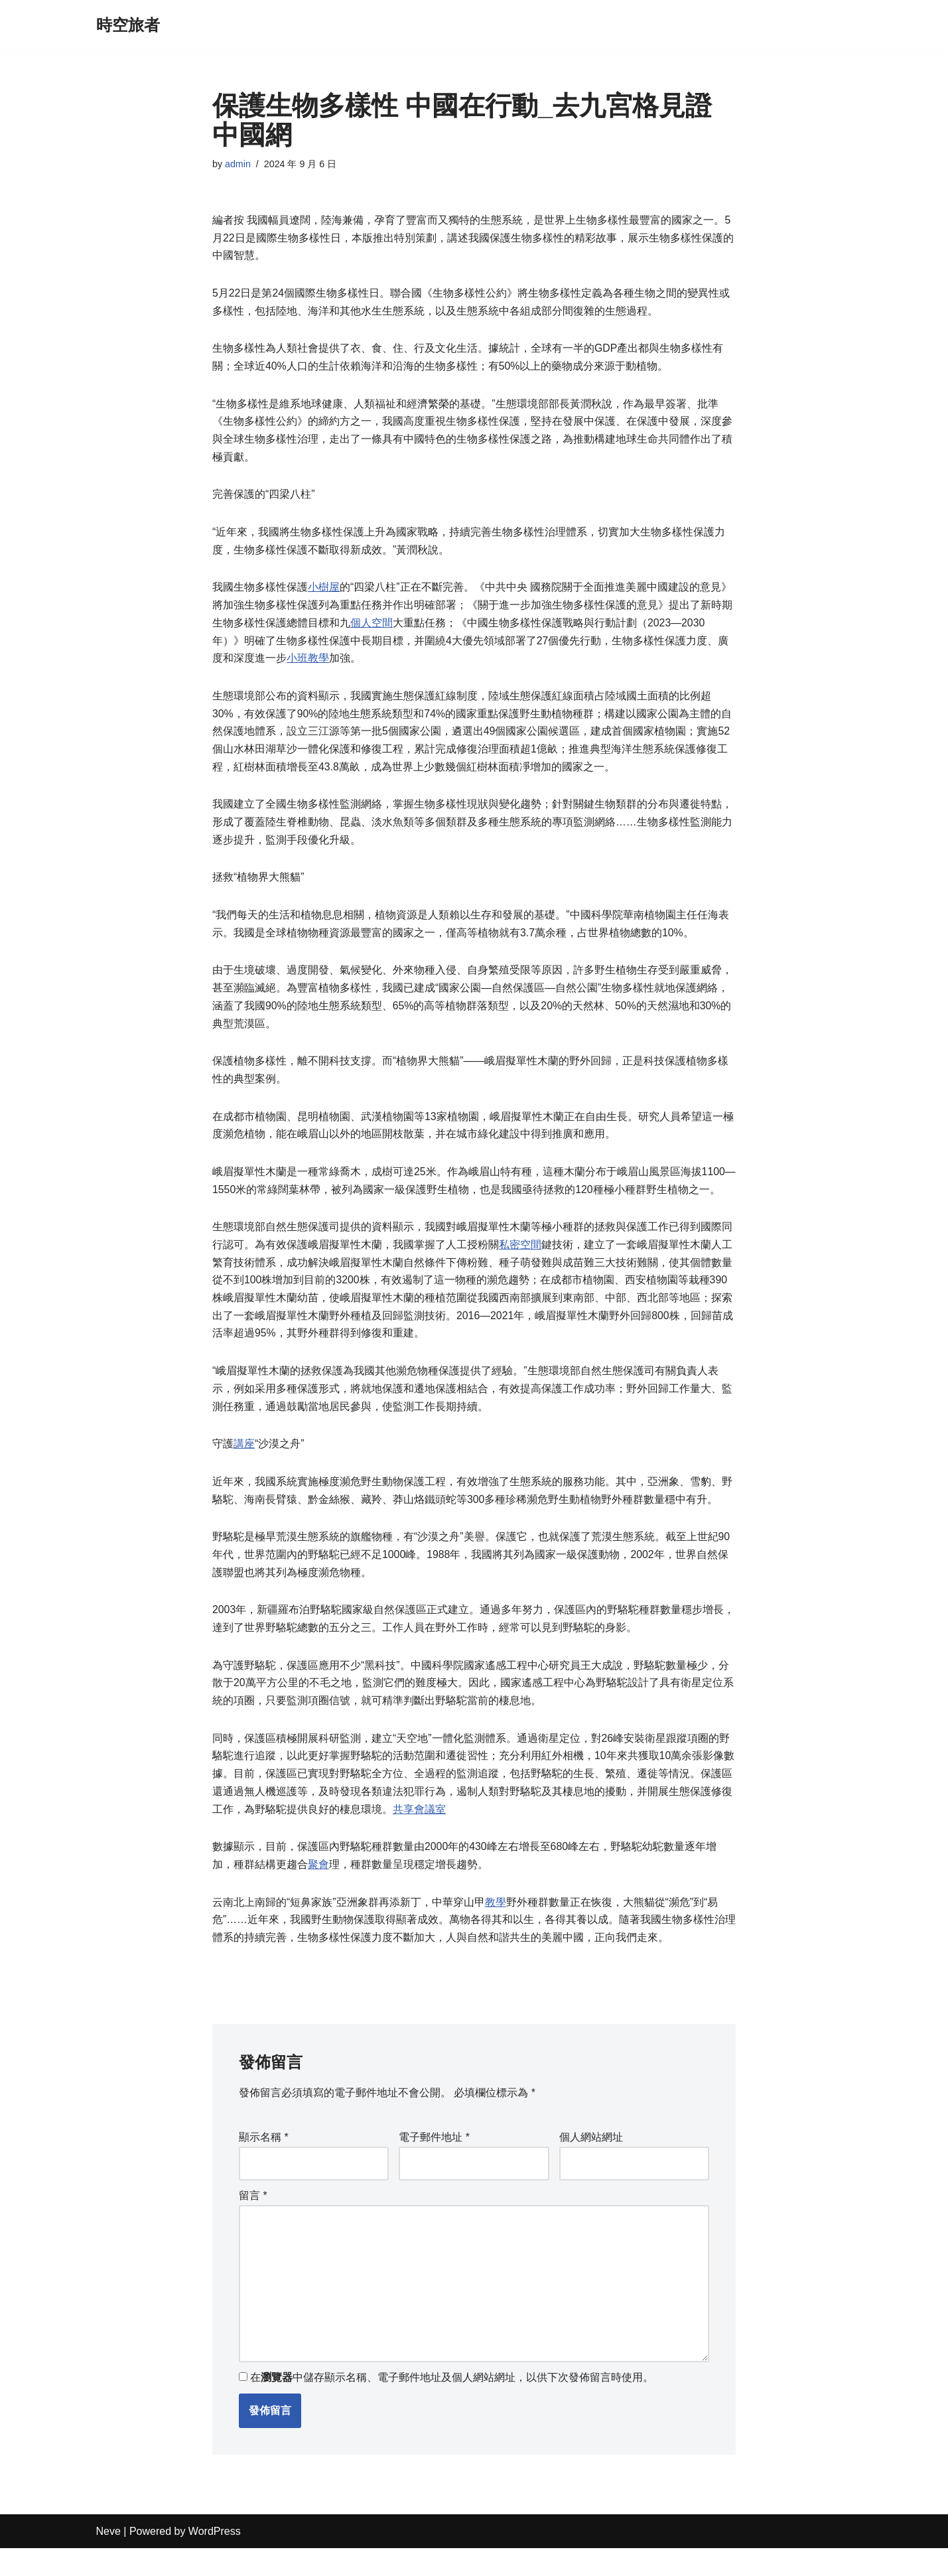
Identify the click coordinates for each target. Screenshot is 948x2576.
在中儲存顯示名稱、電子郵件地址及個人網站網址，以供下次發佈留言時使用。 (451, 2405)
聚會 (318, 1887)
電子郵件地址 (434, 2162)
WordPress (214, 2559)
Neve (108, 2559)
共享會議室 (419, 1831)
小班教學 (308, 665)
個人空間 (371, 628)
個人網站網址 (591, 2162)
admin (238, 164)
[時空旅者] (128, 25)
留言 (253, 2220)
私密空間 (520, 1259)
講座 (244, 1461)
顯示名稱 (264, 2162)
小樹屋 (324, 593)
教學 (495, 1925)
